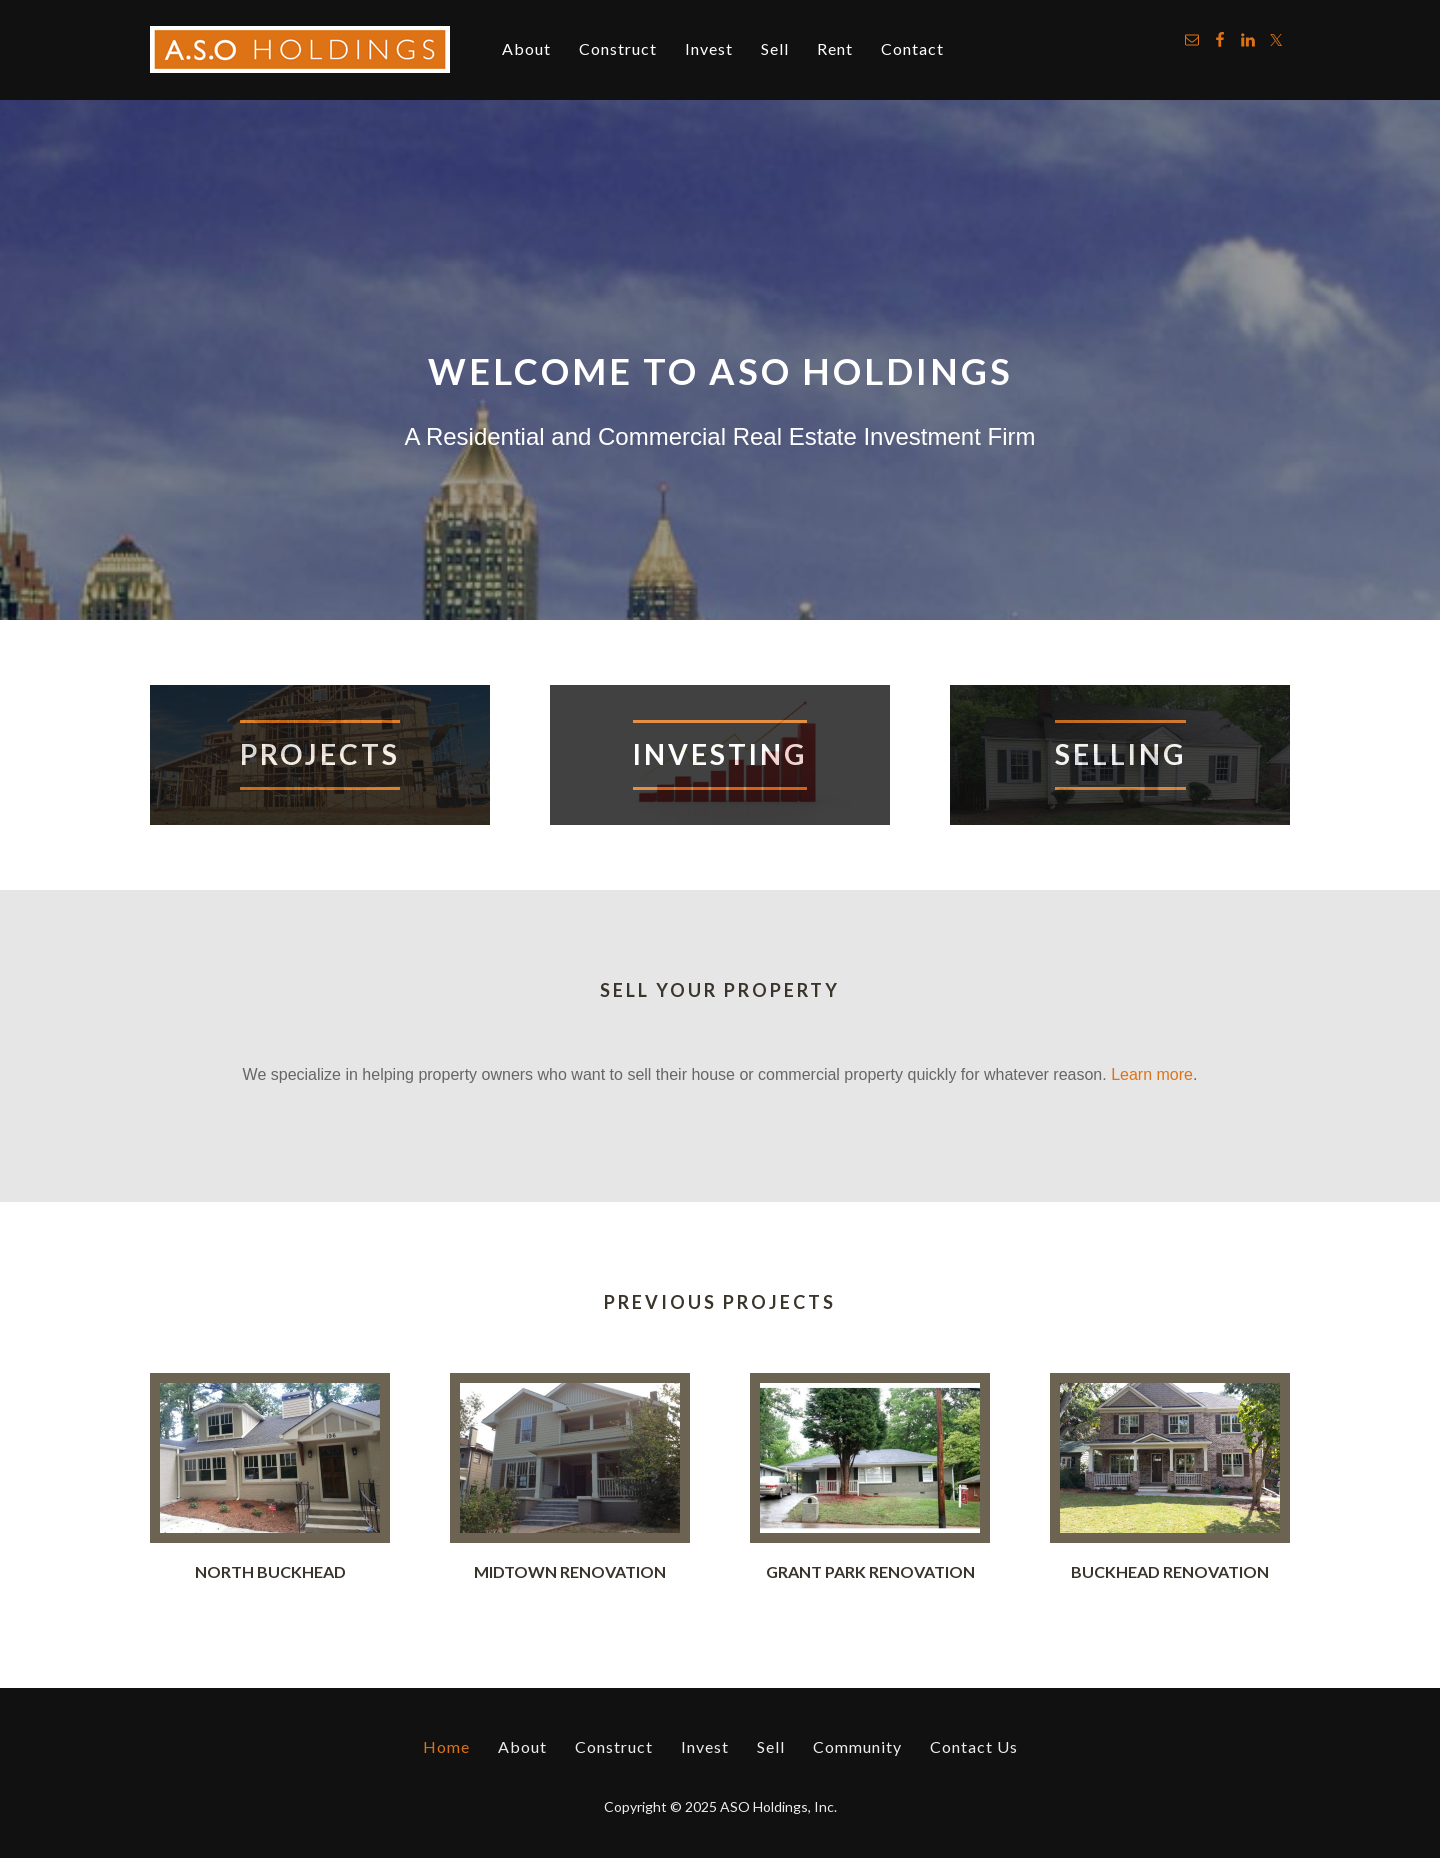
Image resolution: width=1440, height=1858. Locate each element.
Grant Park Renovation (870, 1571)
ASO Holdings (300, 50)
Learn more (1152, 1074)
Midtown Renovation (570, 1571)
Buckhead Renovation (1170, 1571)
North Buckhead (270, 1571)
